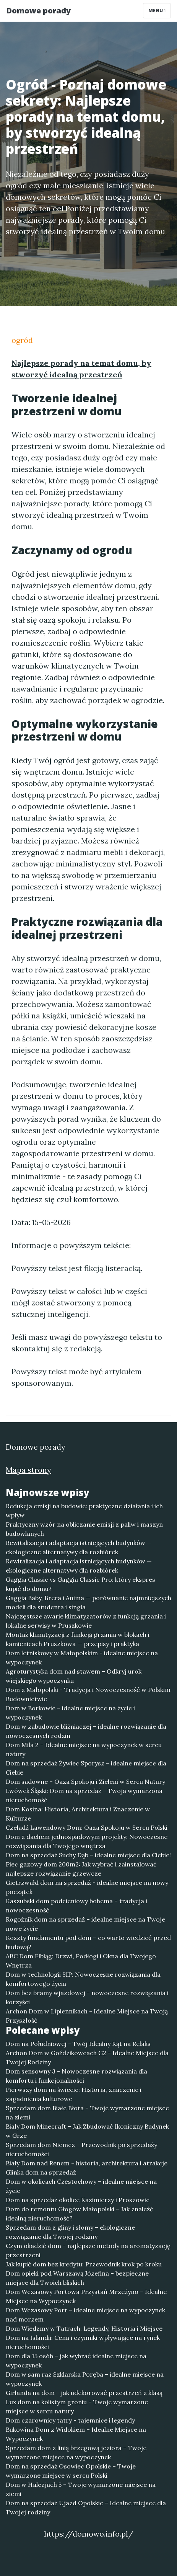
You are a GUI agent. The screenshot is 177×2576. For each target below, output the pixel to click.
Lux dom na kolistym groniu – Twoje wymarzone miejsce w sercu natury (77, 2406)
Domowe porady (38, 10)
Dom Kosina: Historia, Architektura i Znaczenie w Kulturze (78, 1813)
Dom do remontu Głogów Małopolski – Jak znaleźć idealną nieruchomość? (79, 2213)
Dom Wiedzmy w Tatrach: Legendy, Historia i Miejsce (84, 2328)
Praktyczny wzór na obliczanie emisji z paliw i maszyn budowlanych (84, 1528)
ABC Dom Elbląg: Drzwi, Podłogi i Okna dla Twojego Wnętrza (81, 1960)
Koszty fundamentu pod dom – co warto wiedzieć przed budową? (88, 1942)
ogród (22, 340)
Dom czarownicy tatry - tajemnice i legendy (70, 2420)
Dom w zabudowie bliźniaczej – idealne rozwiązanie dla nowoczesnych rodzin (86, 1731)
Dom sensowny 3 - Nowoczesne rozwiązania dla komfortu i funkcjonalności (76, 2075)
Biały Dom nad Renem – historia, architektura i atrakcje (86, 2163)
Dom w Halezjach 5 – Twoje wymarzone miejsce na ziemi (81, 2489)
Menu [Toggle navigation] (157, 10)
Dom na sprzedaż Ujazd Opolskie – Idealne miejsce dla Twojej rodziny (86, 2507)
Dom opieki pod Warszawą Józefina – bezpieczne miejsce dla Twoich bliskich (77, 2277)
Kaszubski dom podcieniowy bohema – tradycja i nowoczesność (76, 1905)
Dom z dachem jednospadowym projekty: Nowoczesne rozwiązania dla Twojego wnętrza (86, 1841)
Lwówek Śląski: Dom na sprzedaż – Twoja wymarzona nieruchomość (84, 1795)
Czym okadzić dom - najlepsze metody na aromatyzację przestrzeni (88, 2250)
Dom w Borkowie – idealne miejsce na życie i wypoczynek (70, 1712)
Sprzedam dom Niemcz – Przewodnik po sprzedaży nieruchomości (81, 2149)
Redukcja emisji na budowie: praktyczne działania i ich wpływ (84, 1510)
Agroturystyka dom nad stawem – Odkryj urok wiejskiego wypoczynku (73, 1675)
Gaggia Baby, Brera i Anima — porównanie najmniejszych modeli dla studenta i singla (88, 1602)
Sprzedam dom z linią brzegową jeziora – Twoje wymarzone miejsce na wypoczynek (76, 2452)
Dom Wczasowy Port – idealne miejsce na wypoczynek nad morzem (85, 2314)
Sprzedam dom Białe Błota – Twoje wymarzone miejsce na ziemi (87, 2112)
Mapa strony (28, 1470)
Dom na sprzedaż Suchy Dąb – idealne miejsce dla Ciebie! (88, 1855)
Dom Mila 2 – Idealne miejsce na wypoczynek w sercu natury (84, 1749)
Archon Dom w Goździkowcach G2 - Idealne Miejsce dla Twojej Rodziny (87, 2057)
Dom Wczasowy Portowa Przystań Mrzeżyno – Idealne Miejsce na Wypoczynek (86, 2296)
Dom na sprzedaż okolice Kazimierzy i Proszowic (77, 2200)
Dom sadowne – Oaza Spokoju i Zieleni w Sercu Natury (85, 1781)
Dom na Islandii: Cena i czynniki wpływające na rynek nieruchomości (83, 2342)
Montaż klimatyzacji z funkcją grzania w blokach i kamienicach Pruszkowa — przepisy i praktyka (77, 1639)
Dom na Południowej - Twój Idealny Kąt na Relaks (78, 2043)
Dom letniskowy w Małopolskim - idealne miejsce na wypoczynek (82, 1657)
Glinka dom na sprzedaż (41, 2172)
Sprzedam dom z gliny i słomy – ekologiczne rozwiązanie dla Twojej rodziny (70, 2232)
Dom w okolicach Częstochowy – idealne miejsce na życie (81, 2186)
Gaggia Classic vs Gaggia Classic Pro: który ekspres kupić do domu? (80, 1584)
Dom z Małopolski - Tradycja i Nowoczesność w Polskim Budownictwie (88, 1694)
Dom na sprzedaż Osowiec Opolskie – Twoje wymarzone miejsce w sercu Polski (71, 2470)
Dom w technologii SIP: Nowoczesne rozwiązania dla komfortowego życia (83, 1979)
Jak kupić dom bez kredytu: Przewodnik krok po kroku (84, 2264)
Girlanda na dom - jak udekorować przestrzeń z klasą (84, 2393)
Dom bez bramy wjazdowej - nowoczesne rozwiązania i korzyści (87, 1997)
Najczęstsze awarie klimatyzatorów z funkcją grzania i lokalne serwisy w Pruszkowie (86, 1620)
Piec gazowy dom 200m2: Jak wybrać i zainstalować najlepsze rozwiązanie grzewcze (81, 1868)
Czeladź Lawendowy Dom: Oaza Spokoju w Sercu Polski (86, 1827)
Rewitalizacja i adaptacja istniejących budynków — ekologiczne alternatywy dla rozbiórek (79, 1547)
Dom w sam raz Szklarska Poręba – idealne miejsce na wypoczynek (85, 2378)
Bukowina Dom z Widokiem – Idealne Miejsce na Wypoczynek (76, 2434)
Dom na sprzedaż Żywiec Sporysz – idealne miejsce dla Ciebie (86, 1767)
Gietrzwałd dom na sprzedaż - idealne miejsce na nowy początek (87, 1887)
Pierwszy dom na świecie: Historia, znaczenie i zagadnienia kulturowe (73, 2094)
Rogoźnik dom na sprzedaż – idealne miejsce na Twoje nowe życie (85, 1923)
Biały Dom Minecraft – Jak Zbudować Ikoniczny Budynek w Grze (87, 2130)
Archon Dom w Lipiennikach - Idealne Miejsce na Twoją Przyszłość (87, 2015)
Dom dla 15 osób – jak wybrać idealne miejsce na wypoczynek (76, 2360)
